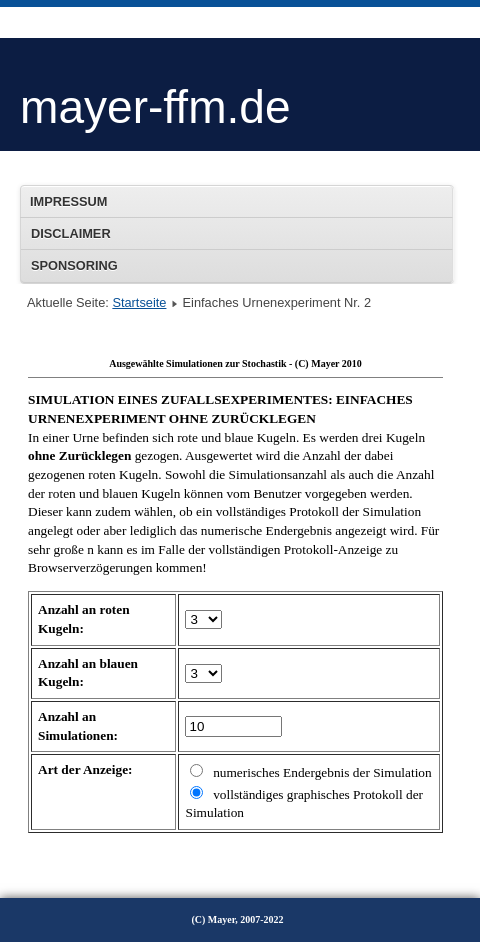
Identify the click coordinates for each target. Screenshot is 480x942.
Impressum (69, 201)
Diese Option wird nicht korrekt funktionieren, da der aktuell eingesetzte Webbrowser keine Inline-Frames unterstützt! (235, 600)
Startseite (139, 302)
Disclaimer (71, 233)
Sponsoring (74, 265)
